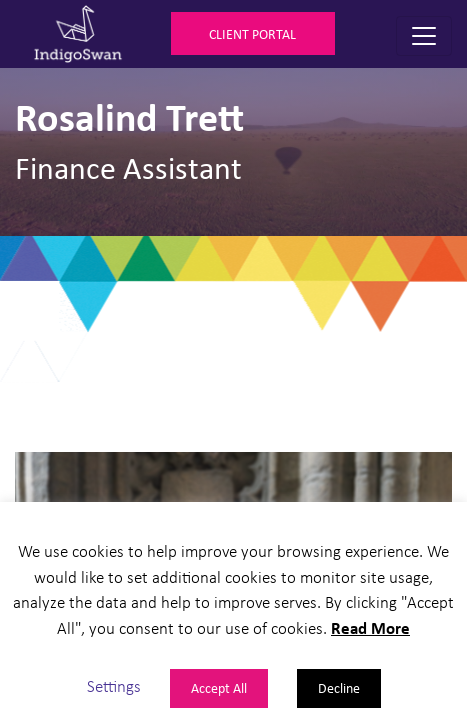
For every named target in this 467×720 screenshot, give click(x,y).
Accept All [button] (219, 687)
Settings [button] (114, 685)
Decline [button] (339, 687)
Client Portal (252, 33)
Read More (370, 627)
